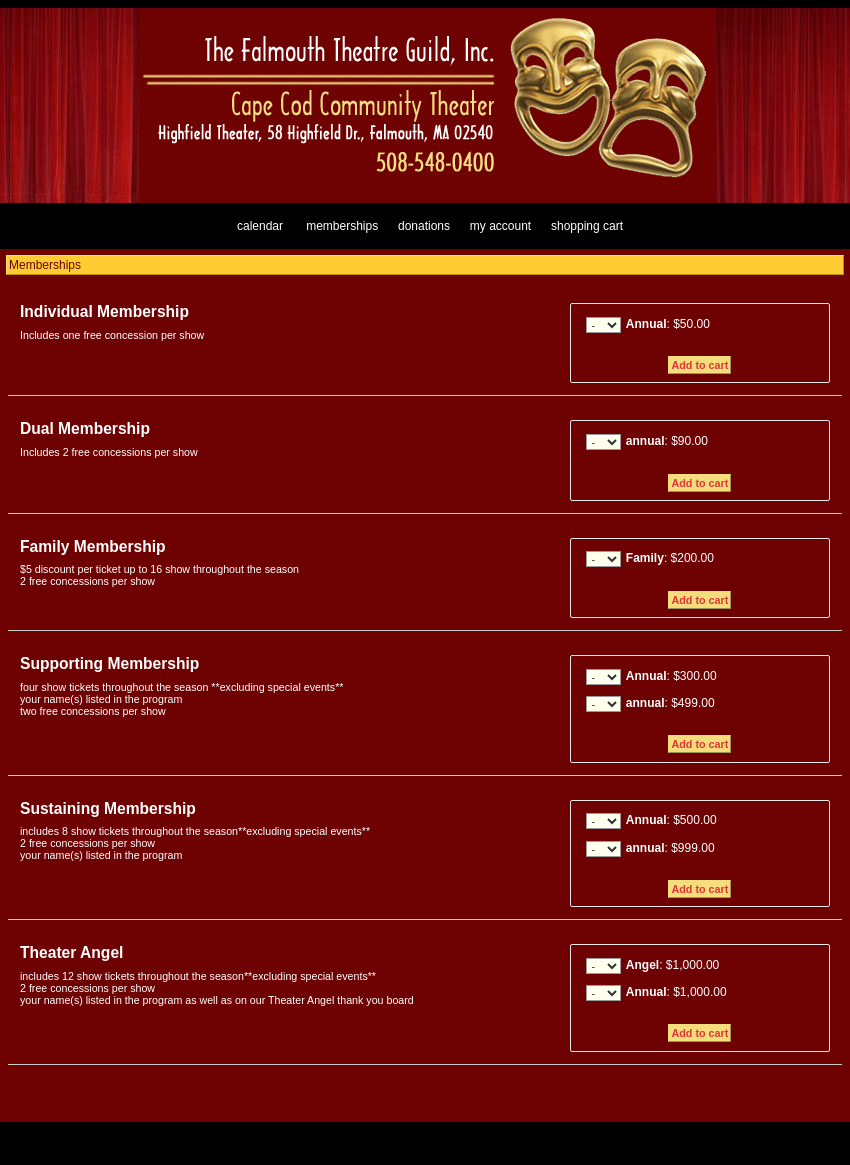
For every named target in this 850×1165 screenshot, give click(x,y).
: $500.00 (671, 820)
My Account (498, 226)
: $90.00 (667, 441)
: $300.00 (671, 676)
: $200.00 (670, 558)
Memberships (342, 226)
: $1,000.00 (672, 965)
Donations (424, 226)
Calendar (260, 226)
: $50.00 (668, 324)
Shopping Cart (587, 226)
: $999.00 (670, 848)
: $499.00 (670, 703)
